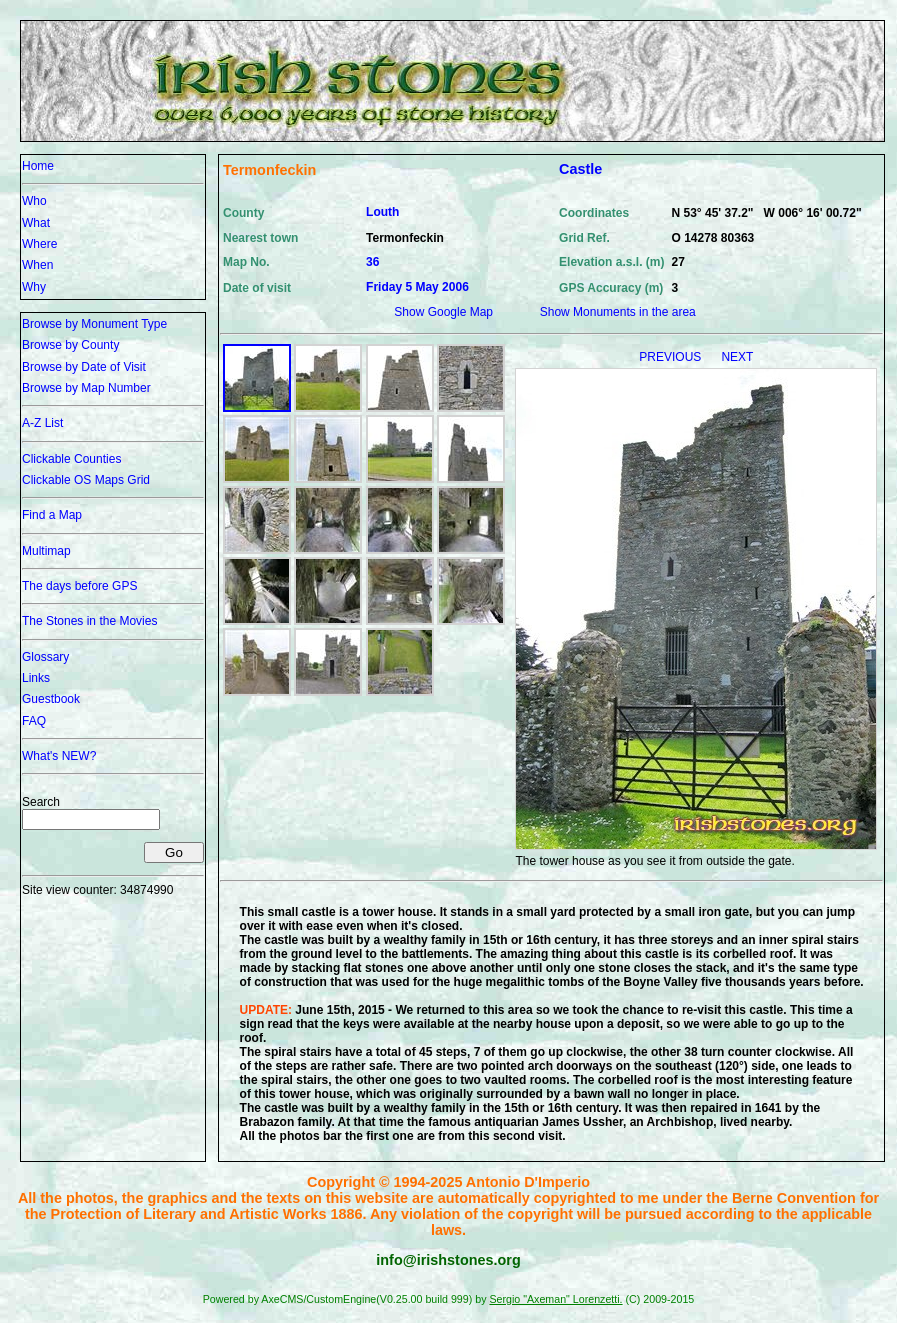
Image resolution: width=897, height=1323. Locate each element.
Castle (580, 169)
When (37, 265)
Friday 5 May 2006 (417, 287)
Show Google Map (443, 312)
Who (34, 201)
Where (39, 244)
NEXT (737, 357)
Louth (382, 212)
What (36, 223)
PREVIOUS (671, 357)
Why (34, 287)
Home (38, 166)
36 (372, 262)
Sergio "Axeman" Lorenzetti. (555, 1299)
